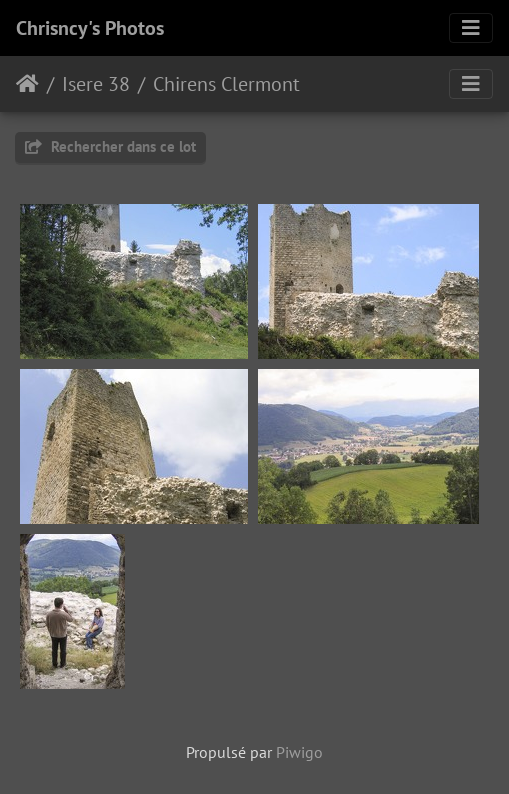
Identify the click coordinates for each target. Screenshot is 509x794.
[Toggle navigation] (471, 28)
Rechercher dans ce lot (110, 146)
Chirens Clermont (226, 84)
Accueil (27, 84)
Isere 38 (96, 84)
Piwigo (299, 752)
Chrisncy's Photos (90, 28)
